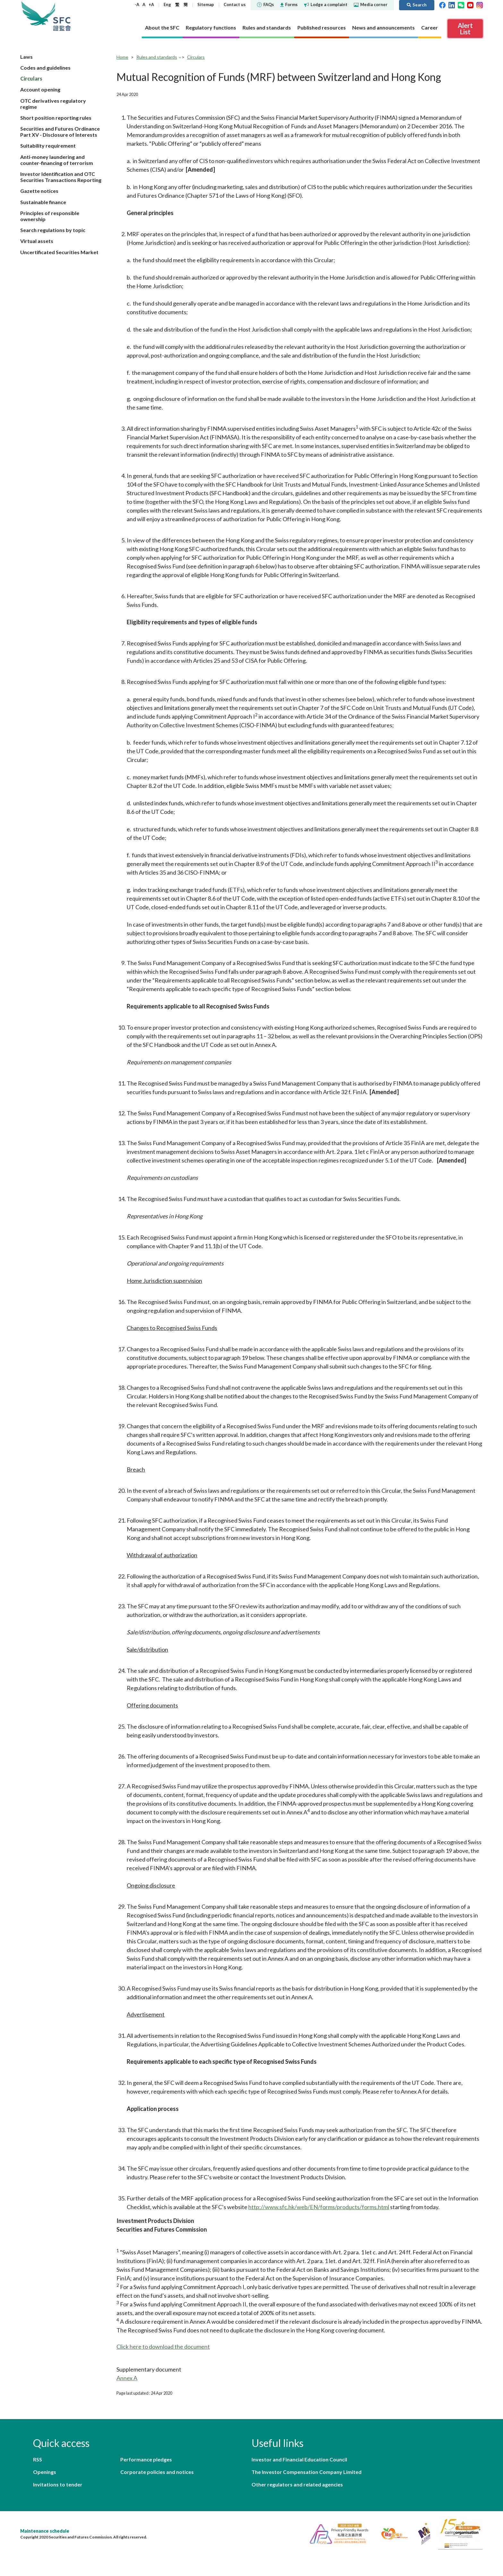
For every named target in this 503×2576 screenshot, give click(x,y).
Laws (26, 57)
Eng (167, 4)
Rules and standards (156, 57)
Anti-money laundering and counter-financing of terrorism (56, 160)
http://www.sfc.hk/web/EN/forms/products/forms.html (318, 2206)
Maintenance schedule (44, 2531)
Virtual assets (36, 241)
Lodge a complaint (325, 4)
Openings (44, 2472)
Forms (289, 4)
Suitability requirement (48, 146)
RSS (37, 2459)
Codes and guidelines (45, 68)
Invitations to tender (57, 2484)
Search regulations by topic (52, 230)
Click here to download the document (163, 2346)
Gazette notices (39, 191)
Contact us (235, 4)
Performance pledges (146, 2459)
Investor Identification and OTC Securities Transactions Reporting (60, 177)
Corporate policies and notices (157, 2472)
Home (122, 57)
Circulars (31, 78)
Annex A (126, 2378)
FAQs (265, 4)
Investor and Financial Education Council (299, 2459)
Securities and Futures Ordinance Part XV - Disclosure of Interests (60, 131)
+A (151, 4)
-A (137, 4)
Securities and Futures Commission (62, 16)
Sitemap (205, 4)
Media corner (371, 4)
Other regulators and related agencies (297, 2484)
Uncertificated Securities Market (59, 252)
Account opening (40, 89)
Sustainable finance (43, 202)
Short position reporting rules (55, 118)
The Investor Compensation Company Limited (307, 2472)
